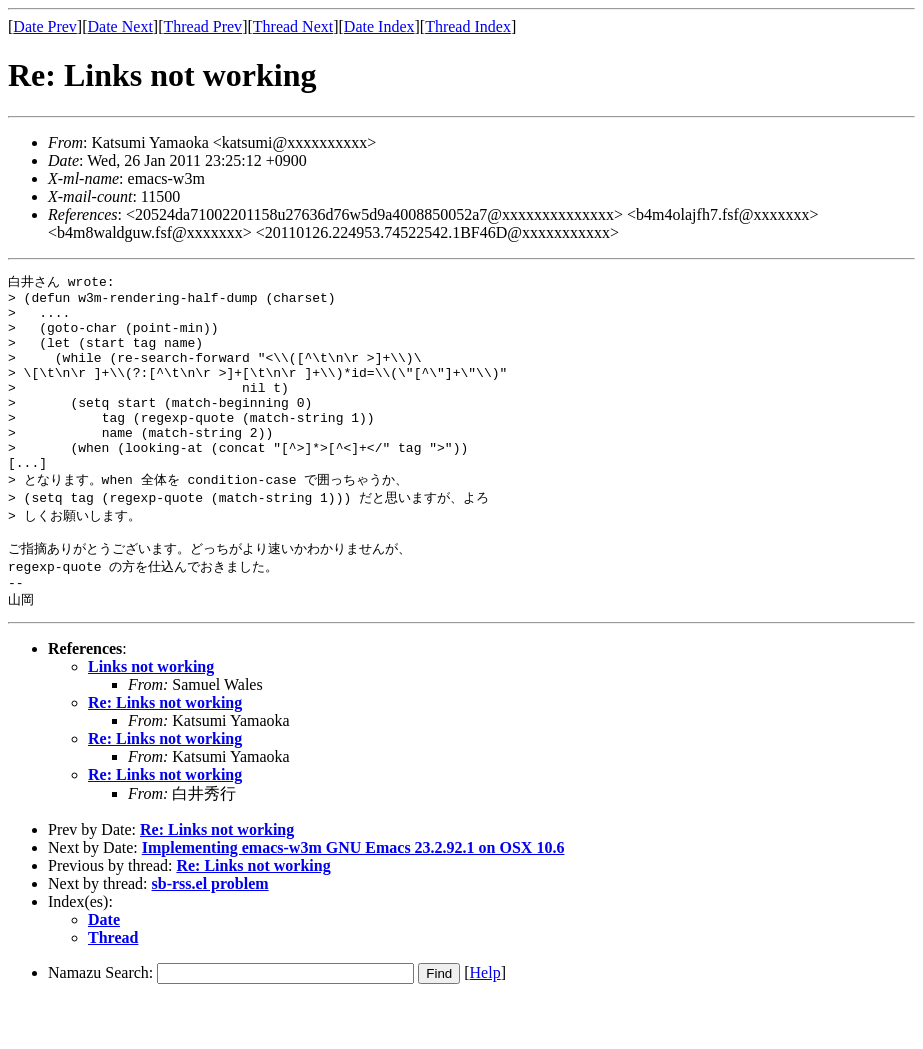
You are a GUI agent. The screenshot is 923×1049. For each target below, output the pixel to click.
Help (485, 1021)
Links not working (151, 715)
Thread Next (293, 26)
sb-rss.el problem (210, 932)
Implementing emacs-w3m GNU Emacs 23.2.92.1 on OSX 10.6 (353, 896)
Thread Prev (202, 26)
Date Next (120, 26)
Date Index (379, 26)
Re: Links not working (165, 751)
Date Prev (45, 26)
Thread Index (468, 26)
